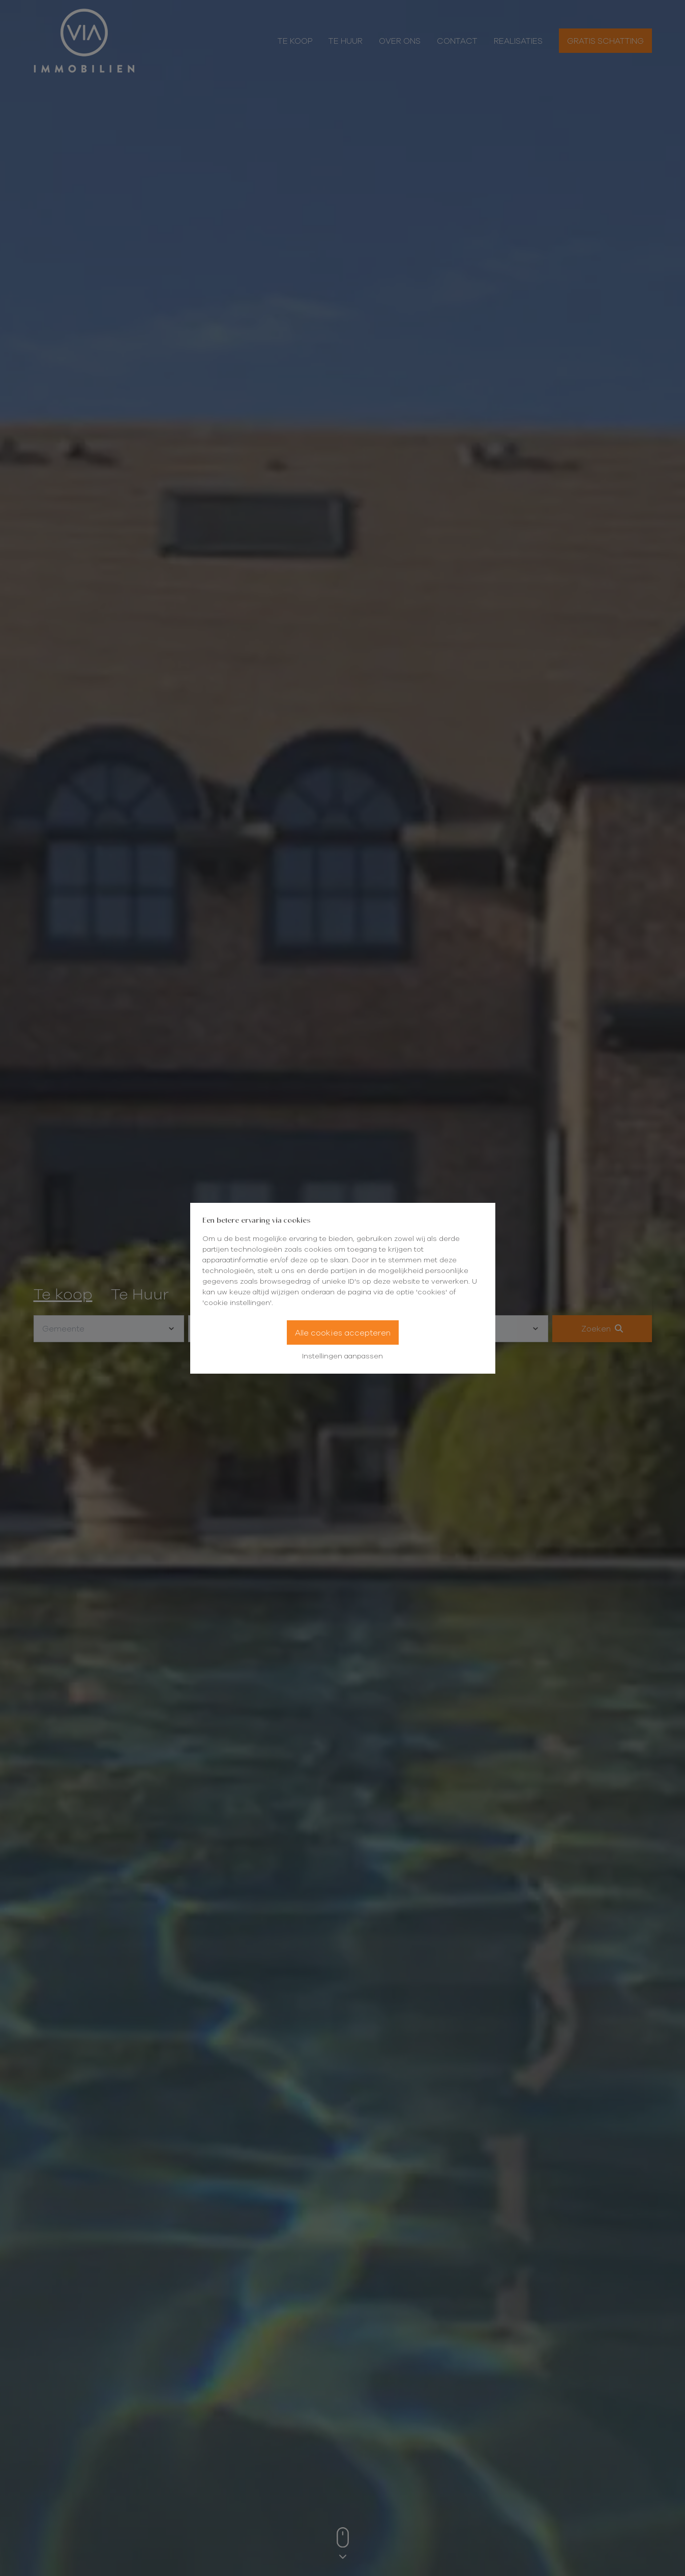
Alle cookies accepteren (343, 1332)
